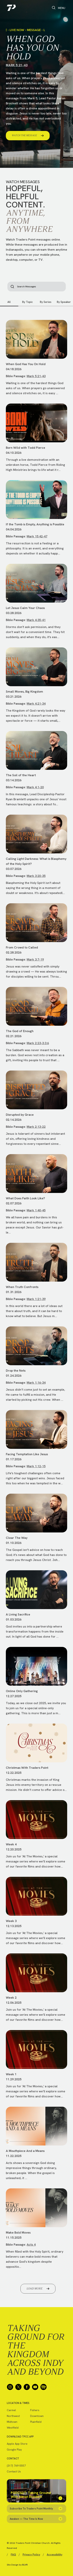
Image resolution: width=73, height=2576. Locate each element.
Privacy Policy (31, 2554)
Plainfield (35, 2422)
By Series (45, 302)
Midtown (12, 2422)
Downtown (37, 2416)
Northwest (13, 2416)
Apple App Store (17, 2443)
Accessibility (54, 2554)
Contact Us (14, 2471)
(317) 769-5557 (16, 2465)
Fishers (34, 2410)
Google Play (14, 2449)
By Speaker (64, 302)
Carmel (11, 2410)
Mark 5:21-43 (17, 65)
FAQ (13, 2554)
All (9, 302)
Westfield (12, 2427)
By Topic (27, 302)
